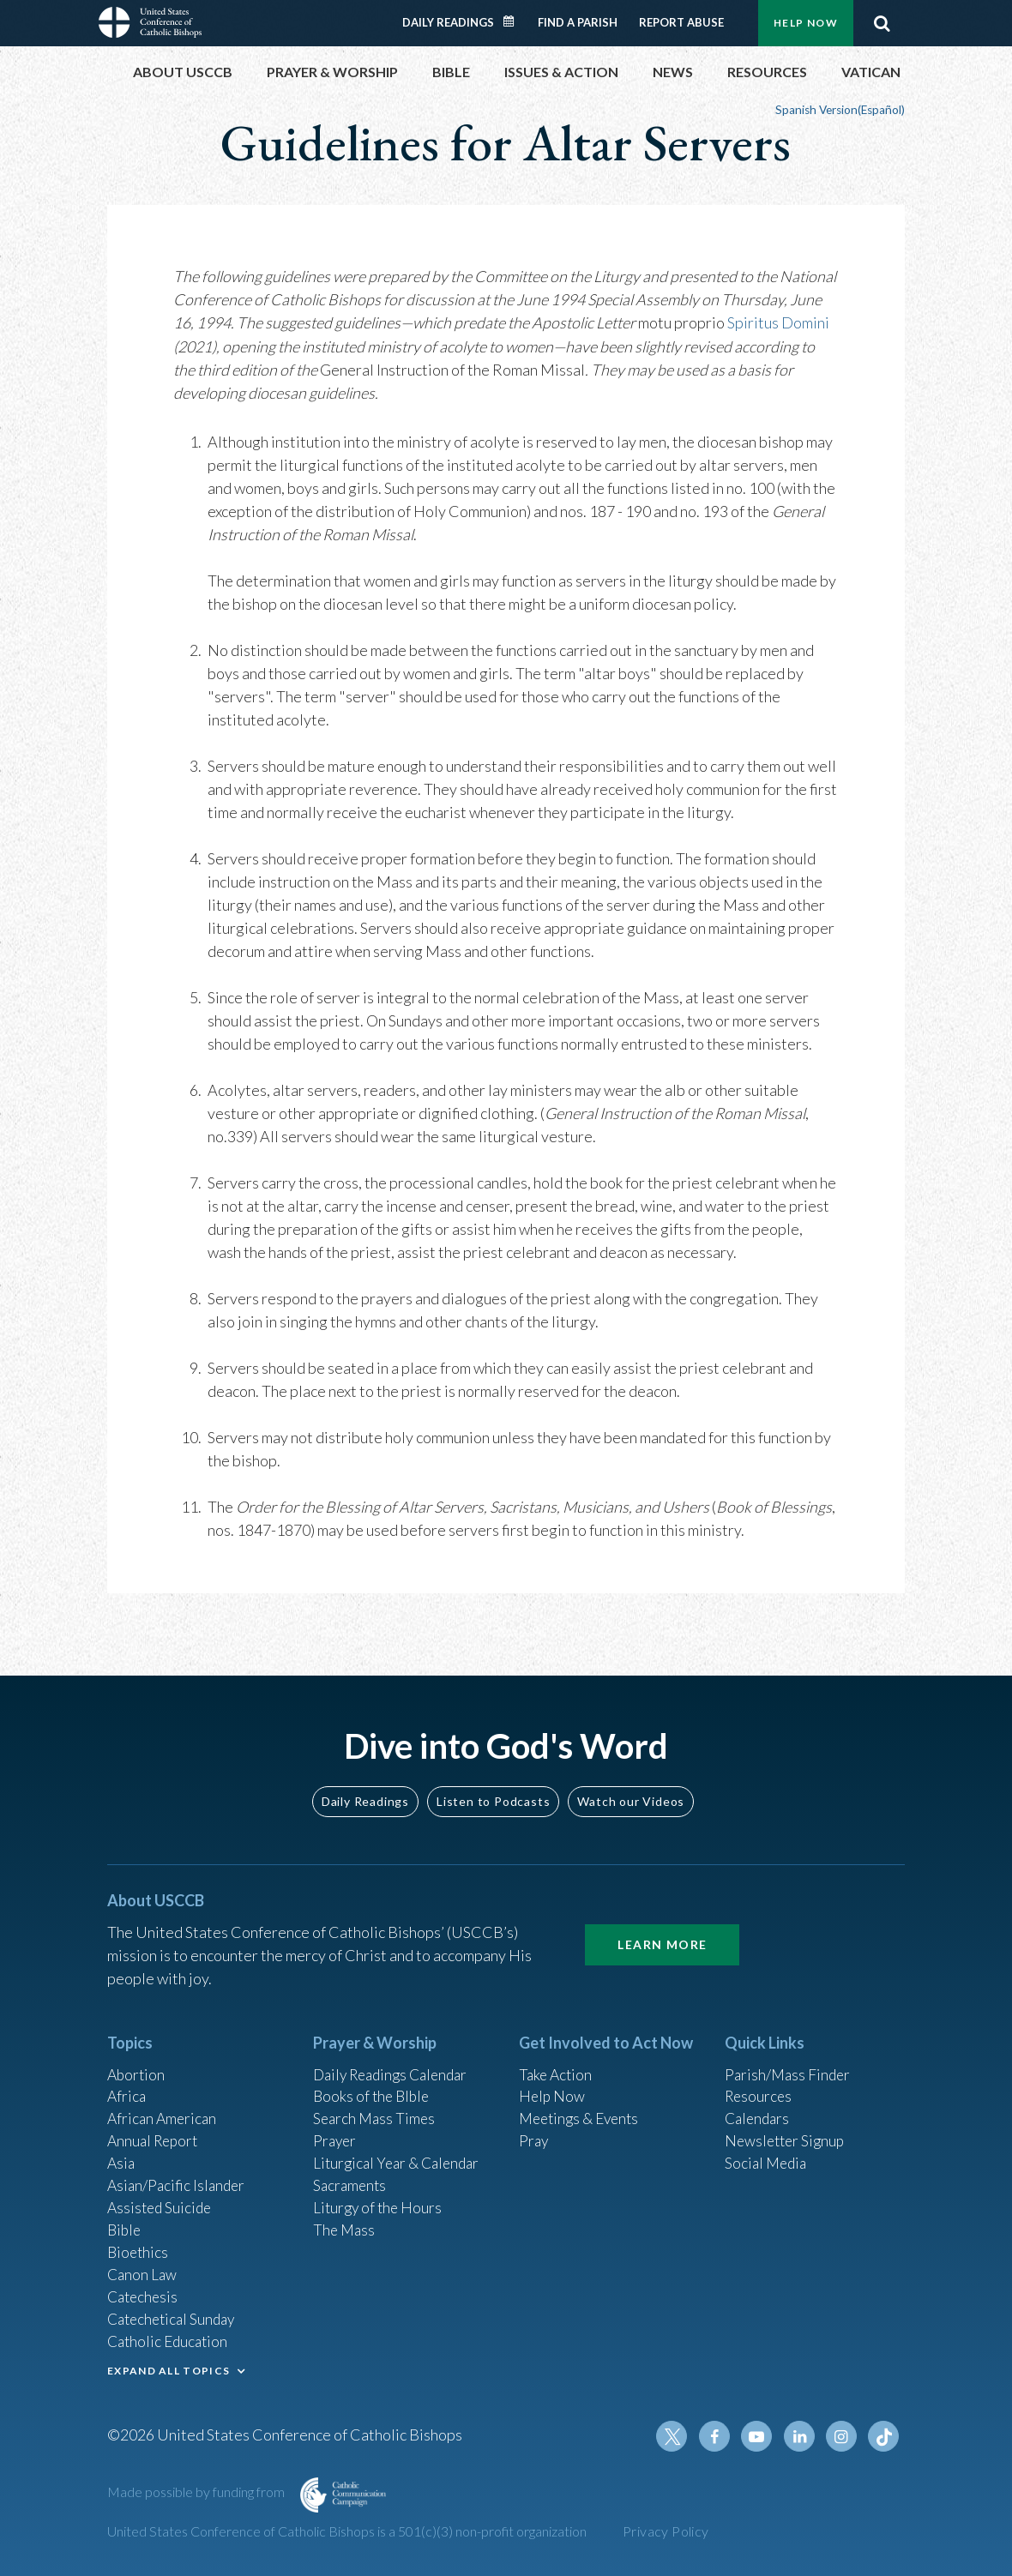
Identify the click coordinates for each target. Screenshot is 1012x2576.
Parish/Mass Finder (789, 2060)
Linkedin (801, 2436)
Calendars (759, 2107)
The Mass (345, 2222)
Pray (534, 2130)
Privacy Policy (666, 2531)
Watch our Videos (630, 1786)
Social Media (767, 2153)
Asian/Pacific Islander (178, 2176)
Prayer (335, 2130)
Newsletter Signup (787, 2130)
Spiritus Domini (778, 322)
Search (882, 23)
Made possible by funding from (197, 2491)
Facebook (719, 2436)
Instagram (843, 2436)
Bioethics (139, 2245)
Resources (760, 2083)
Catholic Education (170, 2338)
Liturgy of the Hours (379, 2199)
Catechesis (144, 2292)
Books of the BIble (373, 2083)
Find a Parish (577, 22)
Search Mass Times (376, 2107)
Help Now (806, 22)
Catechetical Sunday (175, 2315)
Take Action (557, 2060)
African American (163, 2107)
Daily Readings (448, 22)
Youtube (760, 2436)
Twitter (678, 2436)
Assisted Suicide (161, 2199)
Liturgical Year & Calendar (400, 2153)
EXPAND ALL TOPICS (168, 2368)
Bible (125, 2222)
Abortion (137, 2060)
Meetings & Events (583, 2107)
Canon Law (143, 2269)
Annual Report (155, 2130)
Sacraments (351, 2176)
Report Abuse (681, 22)
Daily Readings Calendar (514, 21)
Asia (121, 2153)
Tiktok (884, 2436)
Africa (127, 2083)
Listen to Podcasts (493, 1786)
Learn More (662, 1930)
